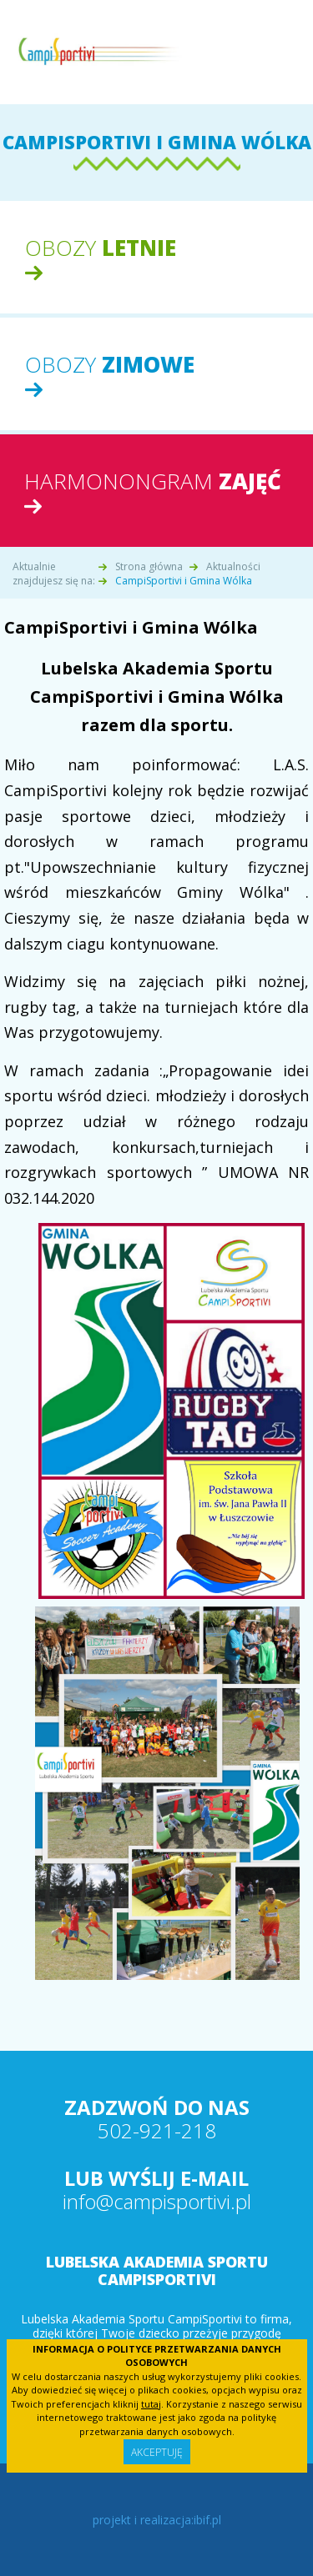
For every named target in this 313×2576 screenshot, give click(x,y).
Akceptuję (157, 2452)
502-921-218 (157, 2130)
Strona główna (149, 566)
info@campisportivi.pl (157, 2201)
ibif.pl (207, 2520)
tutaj (151, 2404)
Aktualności (233, 566)
